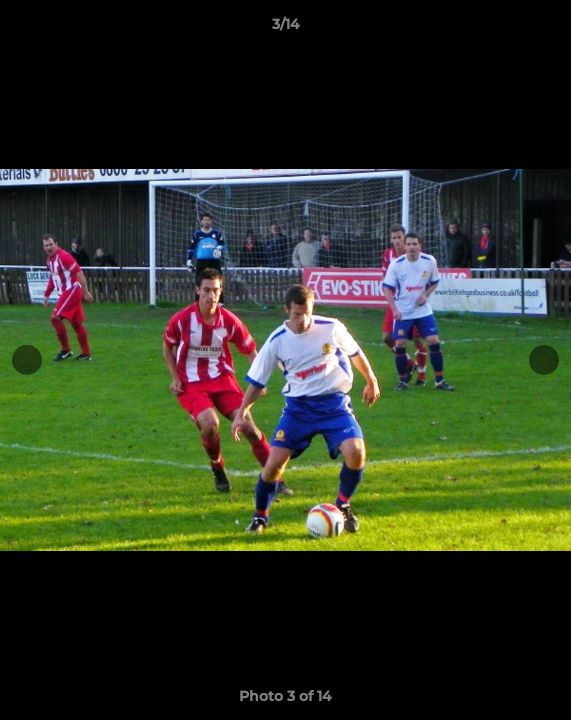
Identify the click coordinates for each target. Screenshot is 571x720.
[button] (547, 29)
